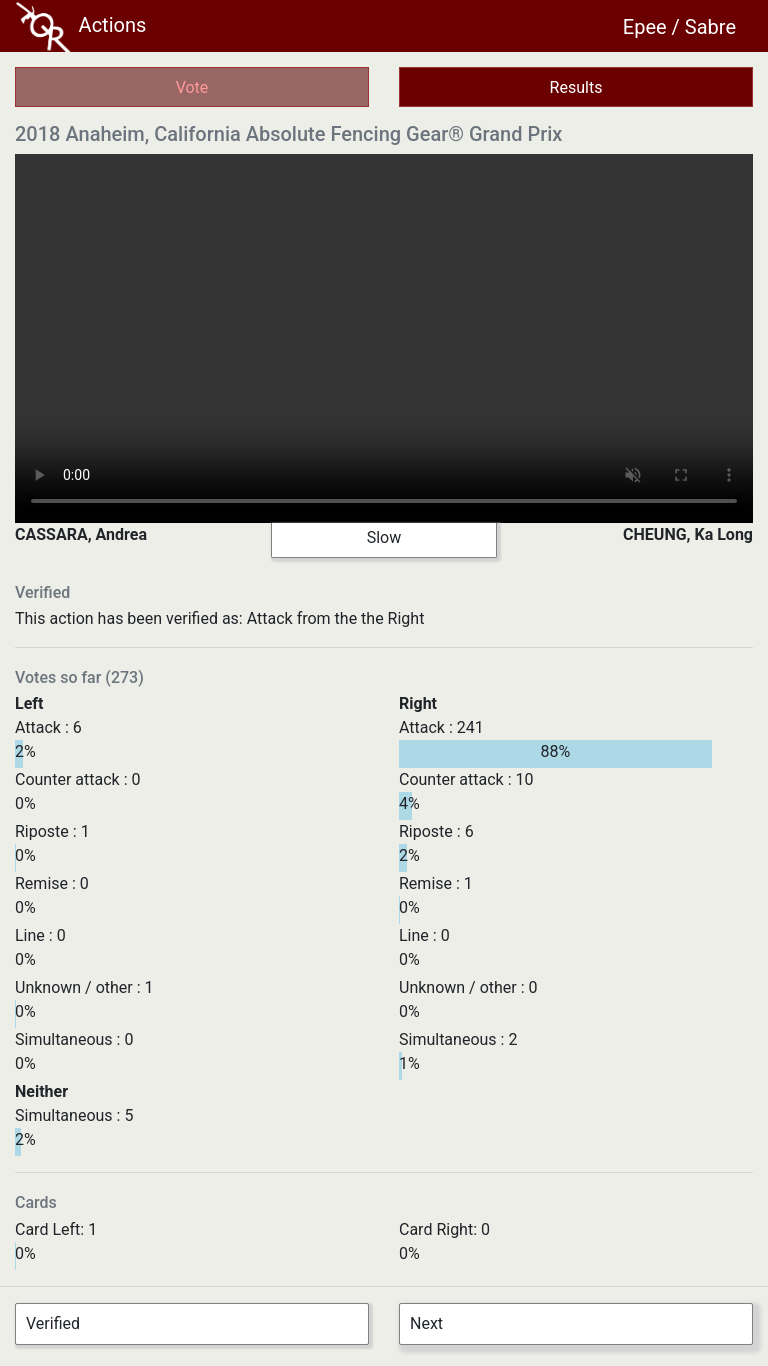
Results (576, 87)
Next (426, 1323)
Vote (192, 87)
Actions (81, 27)
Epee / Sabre (679, 27)
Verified (53, 1323)
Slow (384, 537)
